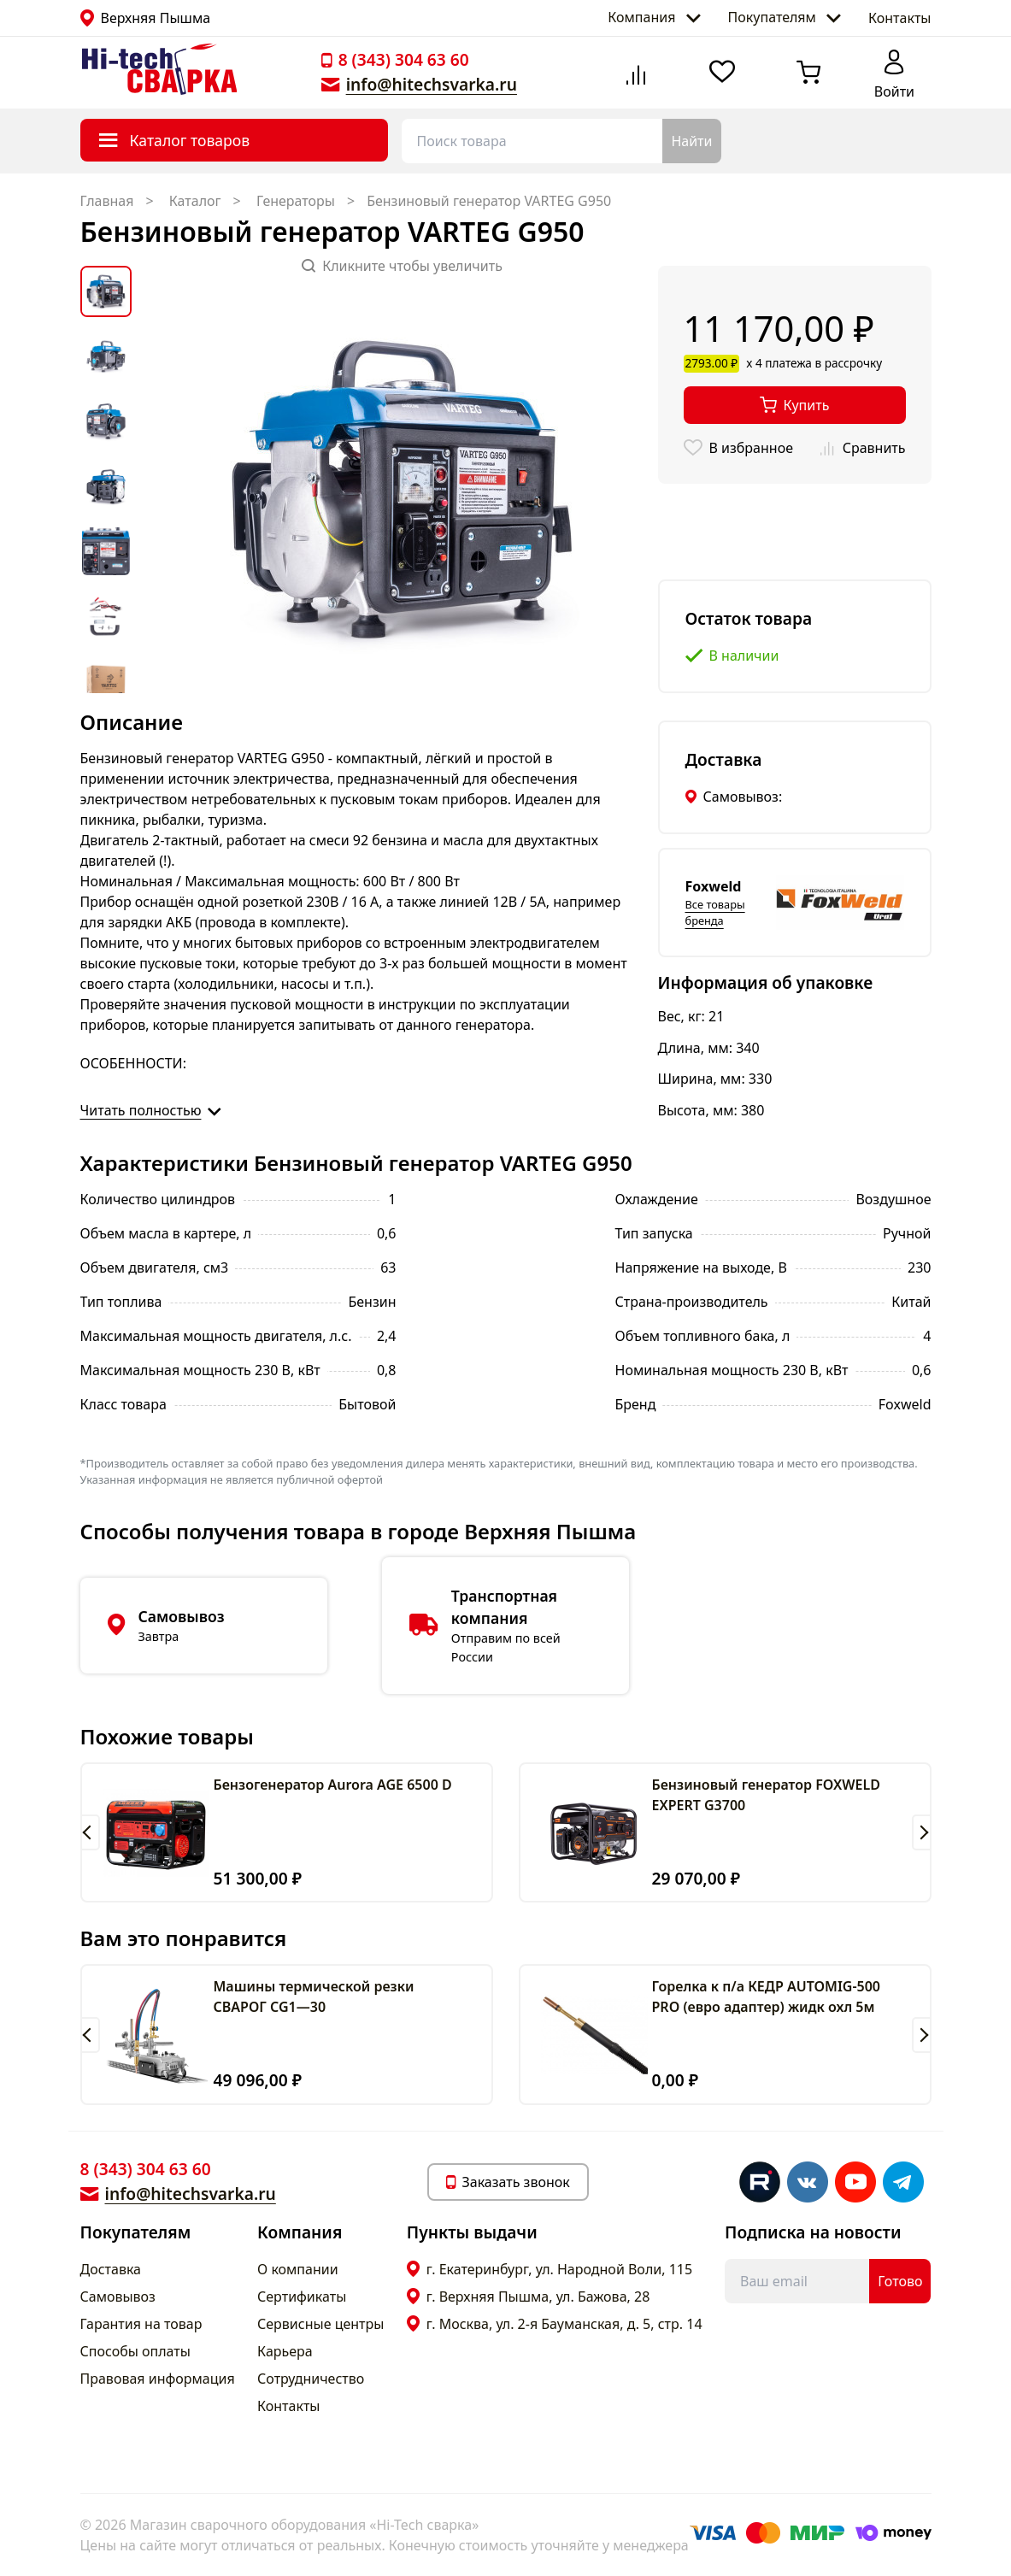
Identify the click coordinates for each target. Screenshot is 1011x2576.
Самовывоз (118, 2296)
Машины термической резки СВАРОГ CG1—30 (314, 1996)
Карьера (285, 2351)
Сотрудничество (310, 2378)
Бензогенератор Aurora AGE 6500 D (333, 1784)
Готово (900, 2281)
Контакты (899, 18)
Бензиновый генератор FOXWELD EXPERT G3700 (766, 1794)
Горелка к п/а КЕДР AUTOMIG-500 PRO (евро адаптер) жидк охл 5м (766, 1996)
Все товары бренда (715, 912)
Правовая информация (157, 2378)
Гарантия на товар (141, 2323)
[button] (90, 1832)
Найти (691, 141)
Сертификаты (301, 2296)
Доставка (111, 2269)
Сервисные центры (320, 2323)
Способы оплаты (135, 2351)
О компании (297, 2269)
